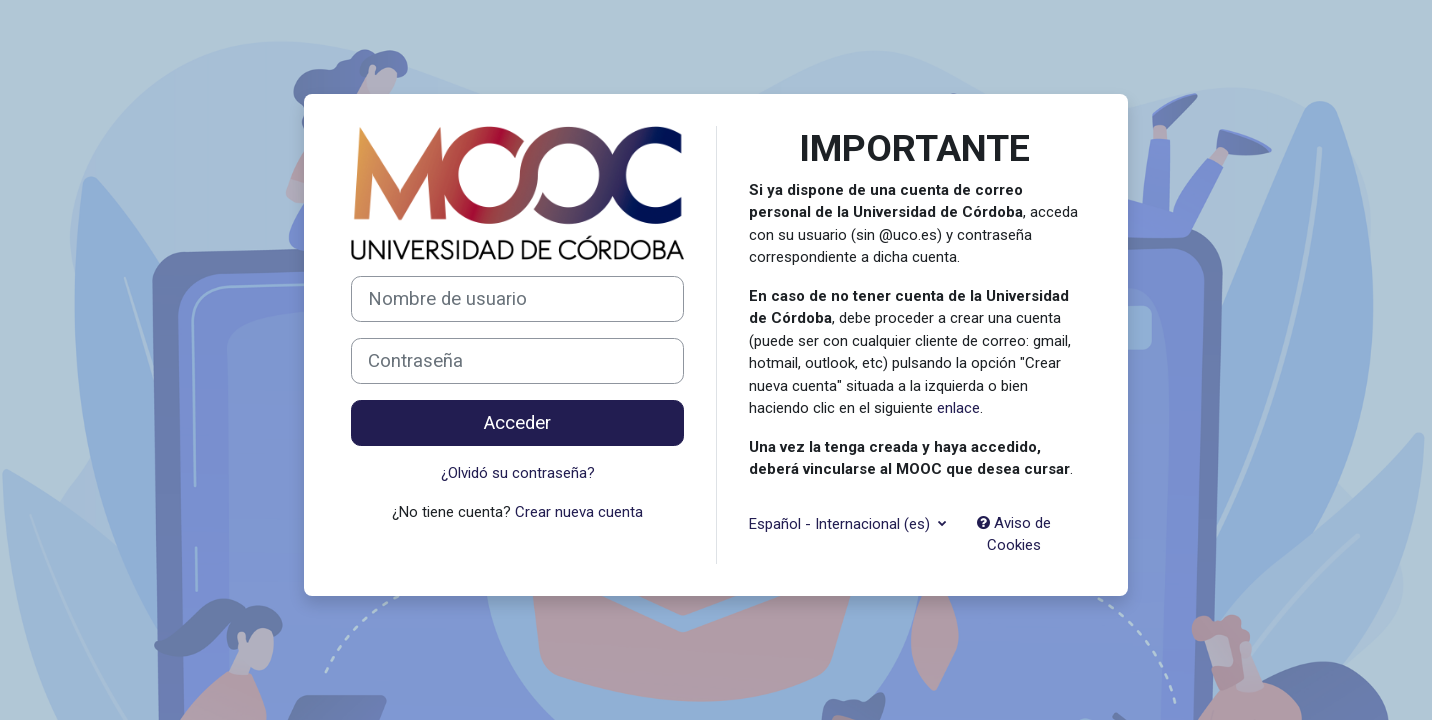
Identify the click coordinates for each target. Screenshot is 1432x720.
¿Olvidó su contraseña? (518, 473)
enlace (958, 408)
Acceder (517, 423)
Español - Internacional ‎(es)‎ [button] (841, 524)
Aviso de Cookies (1014, 534)
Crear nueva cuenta (579, 512)
